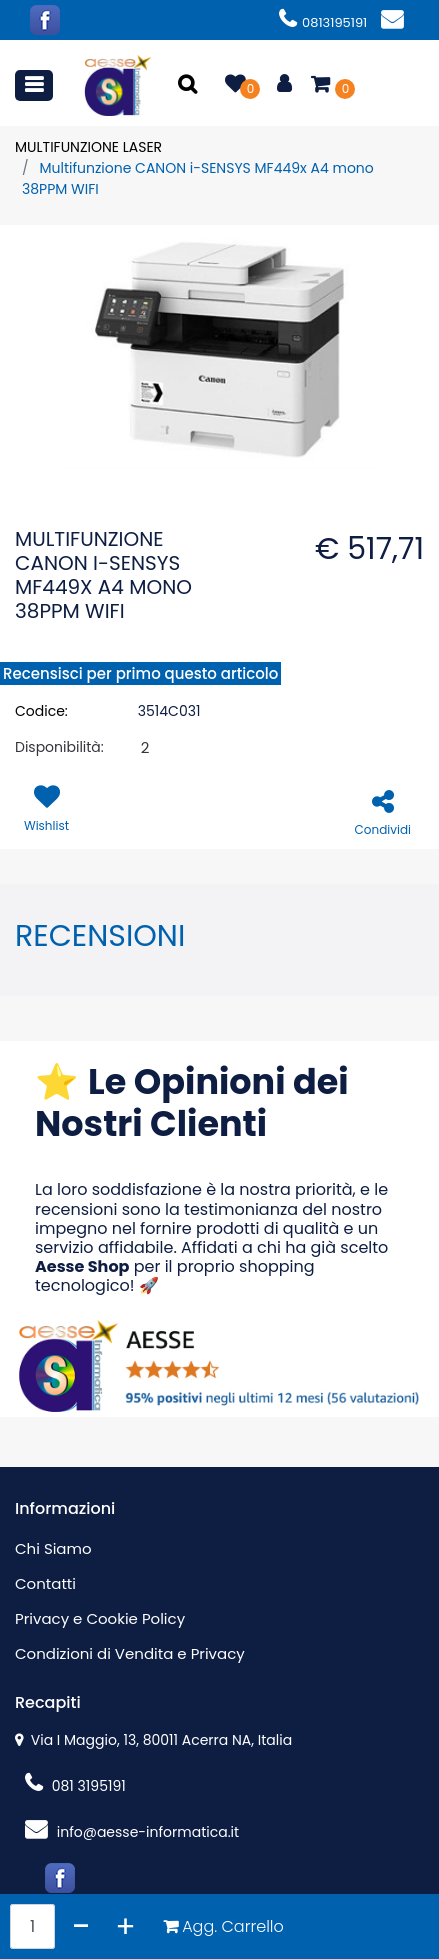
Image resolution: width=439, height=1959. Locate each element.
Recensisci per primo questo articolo (140, 673)
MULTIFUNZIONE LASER (88, 147)
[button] (189, 86)
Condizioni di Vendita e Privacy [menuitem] (130, 1653)
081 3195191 (75, 1786)
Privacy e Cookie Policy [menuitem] (100, 1618)
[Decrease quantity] (81, 1926)
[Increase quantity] (125, 1926)
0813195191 (323, 22)
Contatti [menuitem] (45, 1583)
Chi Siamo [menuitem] (53, 1548)
